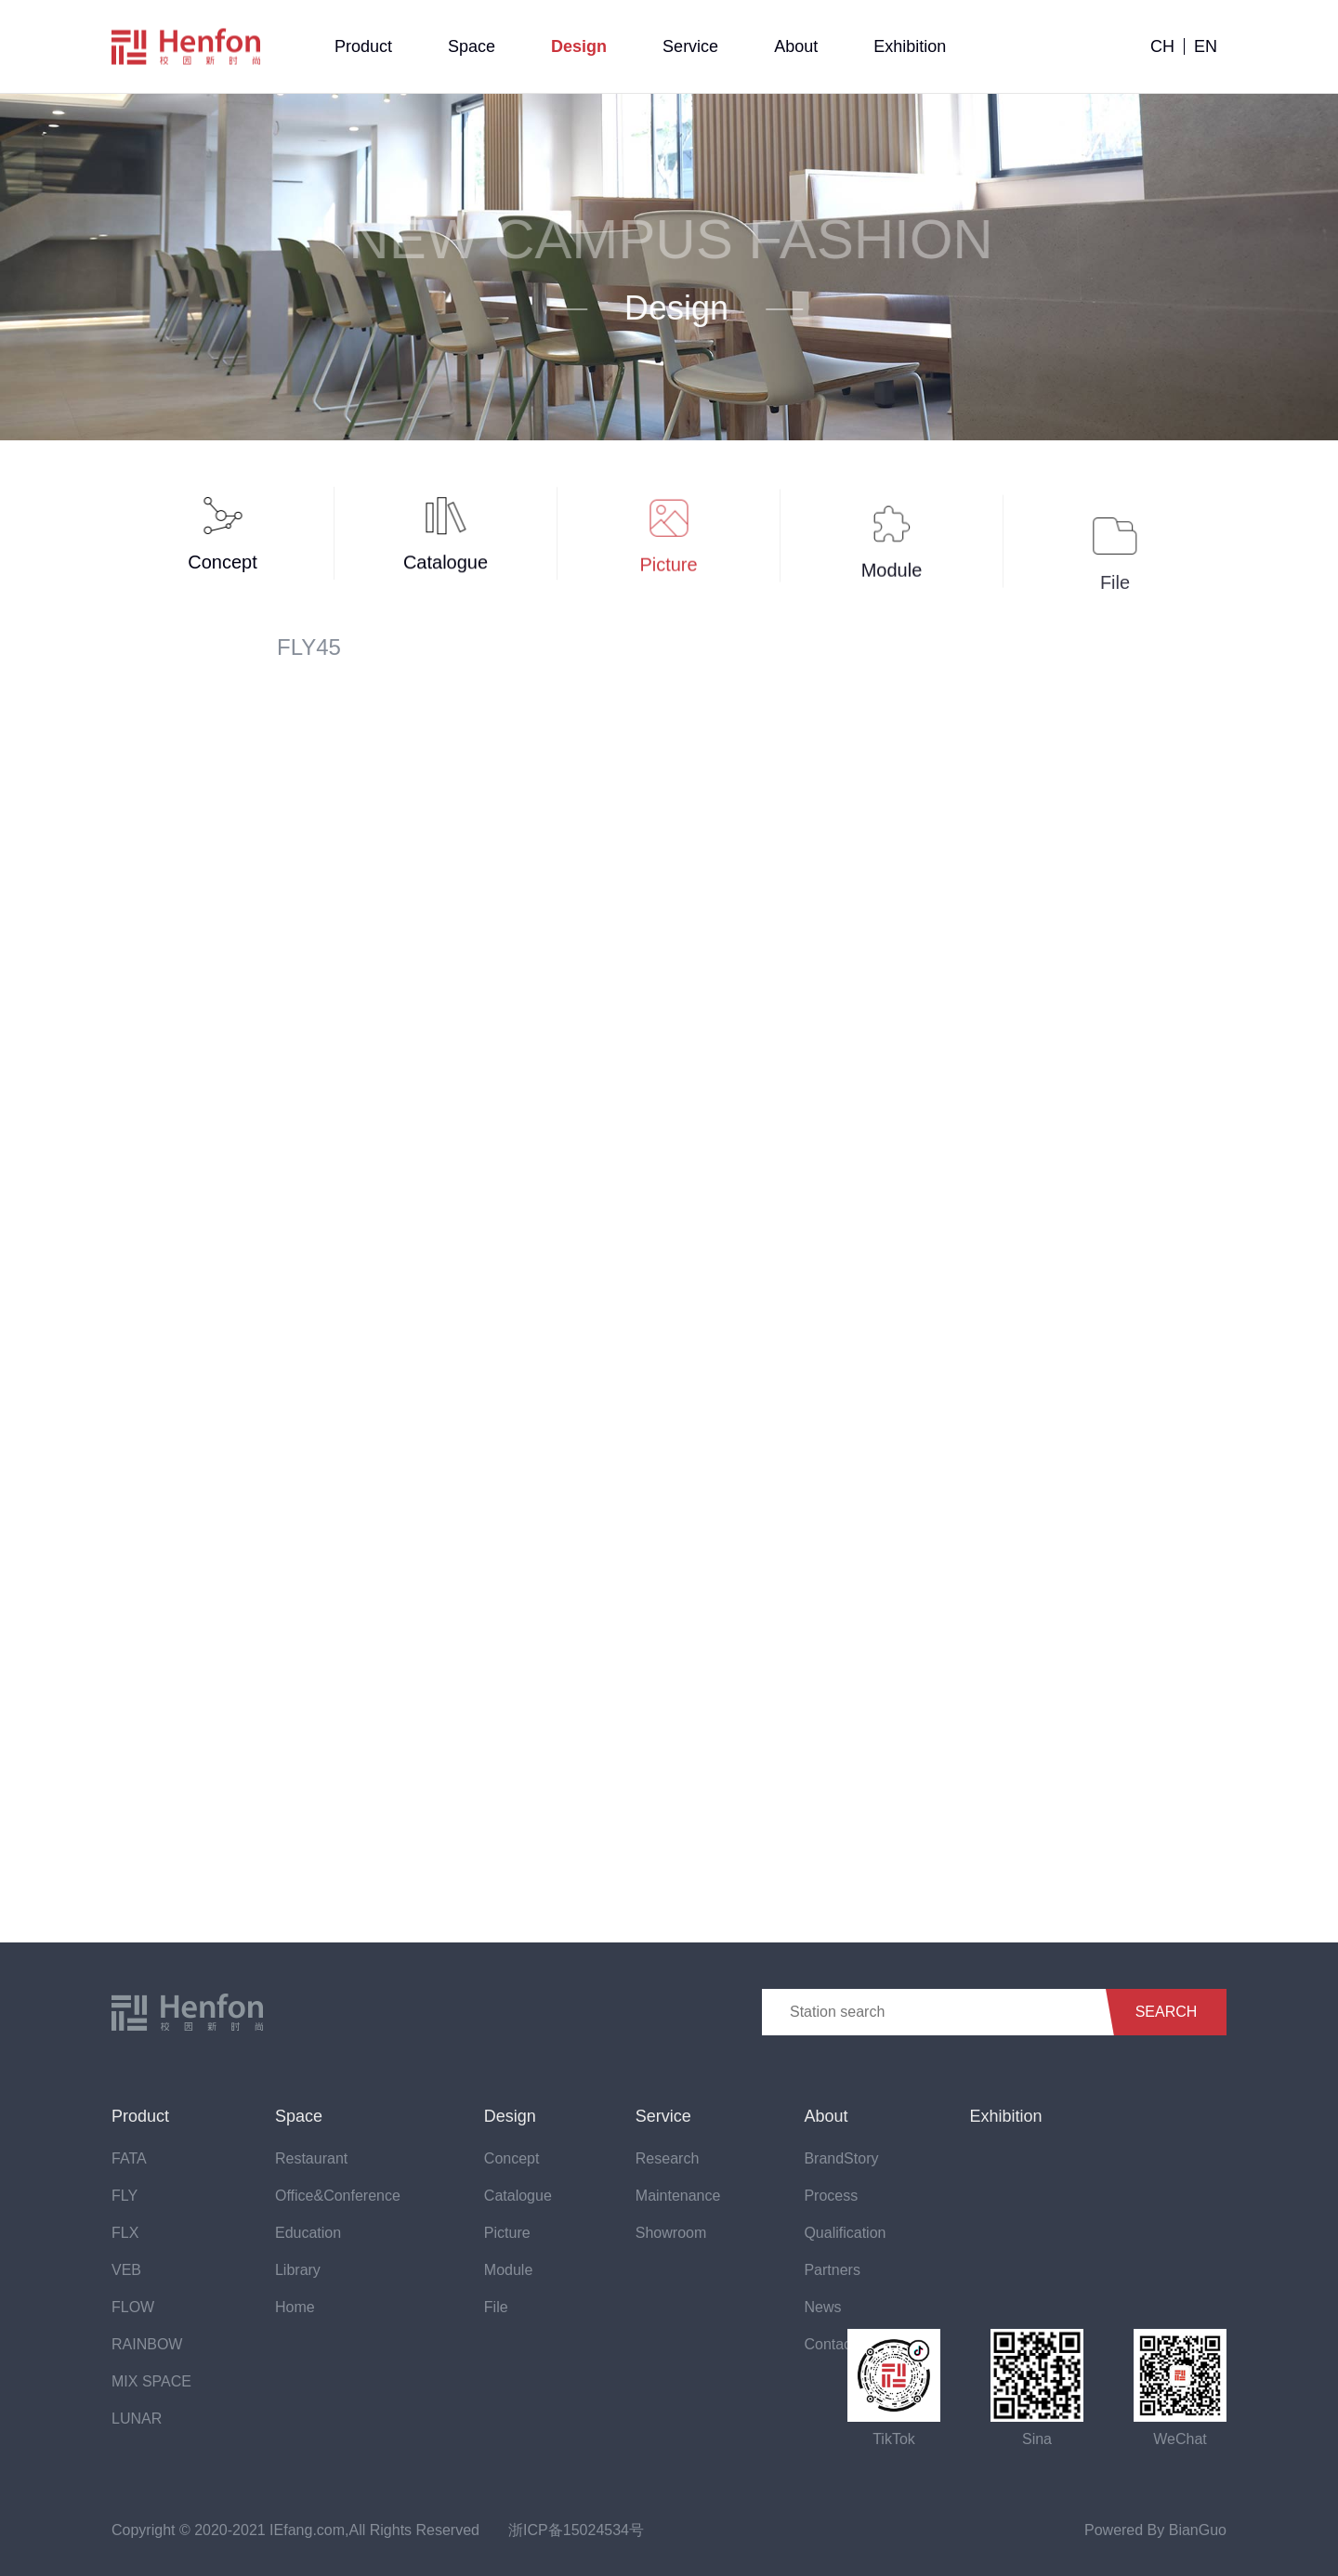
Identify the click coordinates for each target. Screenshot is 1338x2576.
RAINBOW (147, 2344)
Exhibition (909, 46)
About (796, 46)
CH (1162, 46)
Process (831, 2195)
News (822, 2307)
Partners (831, 2270)
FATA (129, 2158)
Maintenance (678, 2195)
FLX (125, 2233)
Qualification (844, 2233)
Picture (507, 2233)
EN (1205, 46)
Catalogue (518, 2195)
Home (295, 2307)
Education (308, 2233)
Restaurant (311, 2158)
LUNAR (137, 2418)
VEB (126, 2270)
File (496, 2307)
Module (508, 2270)
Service (690, 46)
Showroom (671, 2233)
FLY (125, 2195)
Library (298, 2270)
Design (579, 46)
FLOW (133, 2307)
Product (363, 46)
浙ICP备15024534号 (576, 2530)
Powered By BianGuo (1155, 2530)
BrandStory (841, 2158)
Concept (512, 2158)
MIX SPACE (151, 2381)
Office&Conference (337, 2195)
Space (471, 46)
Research (667, 2158)
